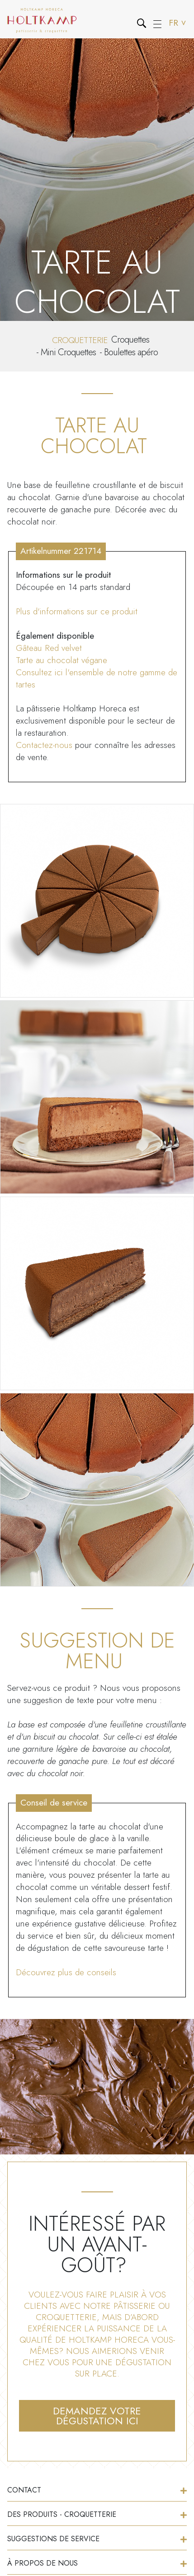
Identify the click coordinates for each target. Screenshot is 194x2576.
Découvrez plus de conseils (66, 1972)
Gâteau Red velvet (49, 648)
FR (178, 23)
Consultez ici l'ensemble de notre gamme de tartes (96, 678)
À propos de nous (97, 2563)
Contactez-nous (44, 745)
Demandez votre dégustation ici (97, 2416)
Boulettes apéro (131, 352)
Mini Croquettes (68, 352)
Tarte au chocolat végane (61, 660)
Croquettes (130, 339)
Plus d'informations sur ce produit (76, 611)
